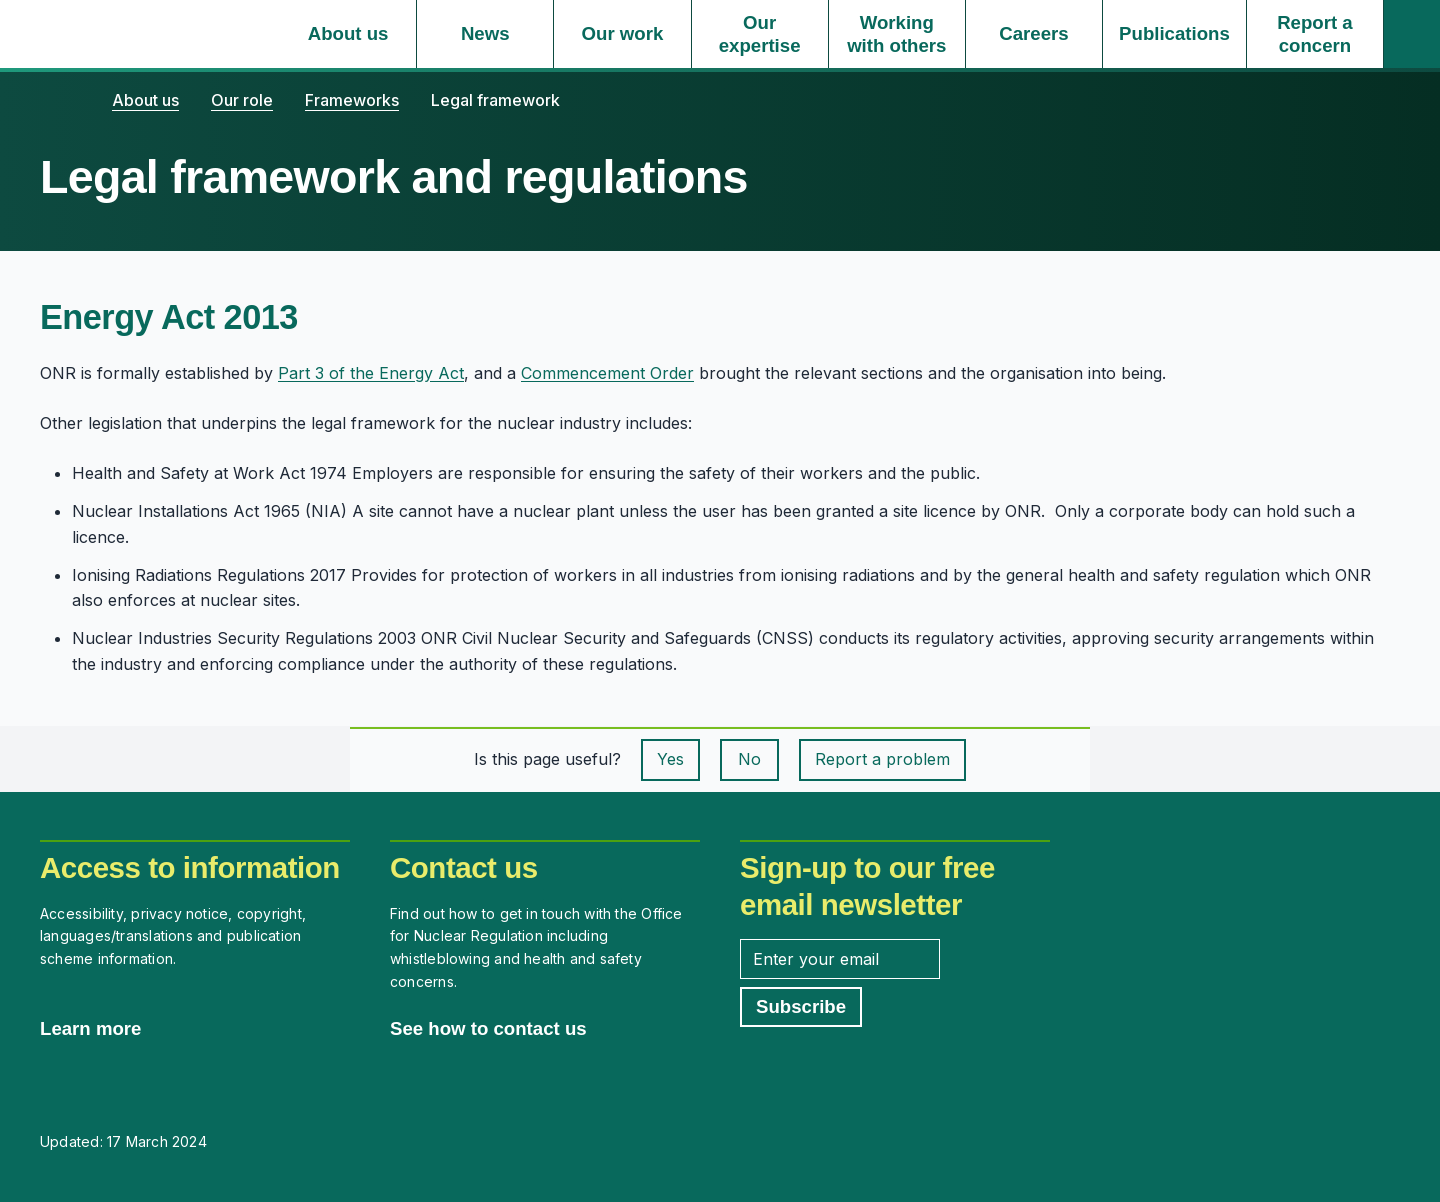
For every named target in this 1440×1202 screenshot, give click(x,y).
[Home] (60, 100)
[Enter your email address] (840, 959)
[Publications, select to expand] (1174, 34)
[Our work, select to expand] (622, 34)
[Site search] (1412, 34)
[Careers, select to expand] (1034, 34)
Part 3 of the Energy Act (371, 373)
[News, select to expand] (485, 34)
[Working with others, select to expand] (897, 34)
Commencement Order (607, 373)
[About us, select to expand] (348, 34)
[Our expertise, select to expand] (760, 34)
